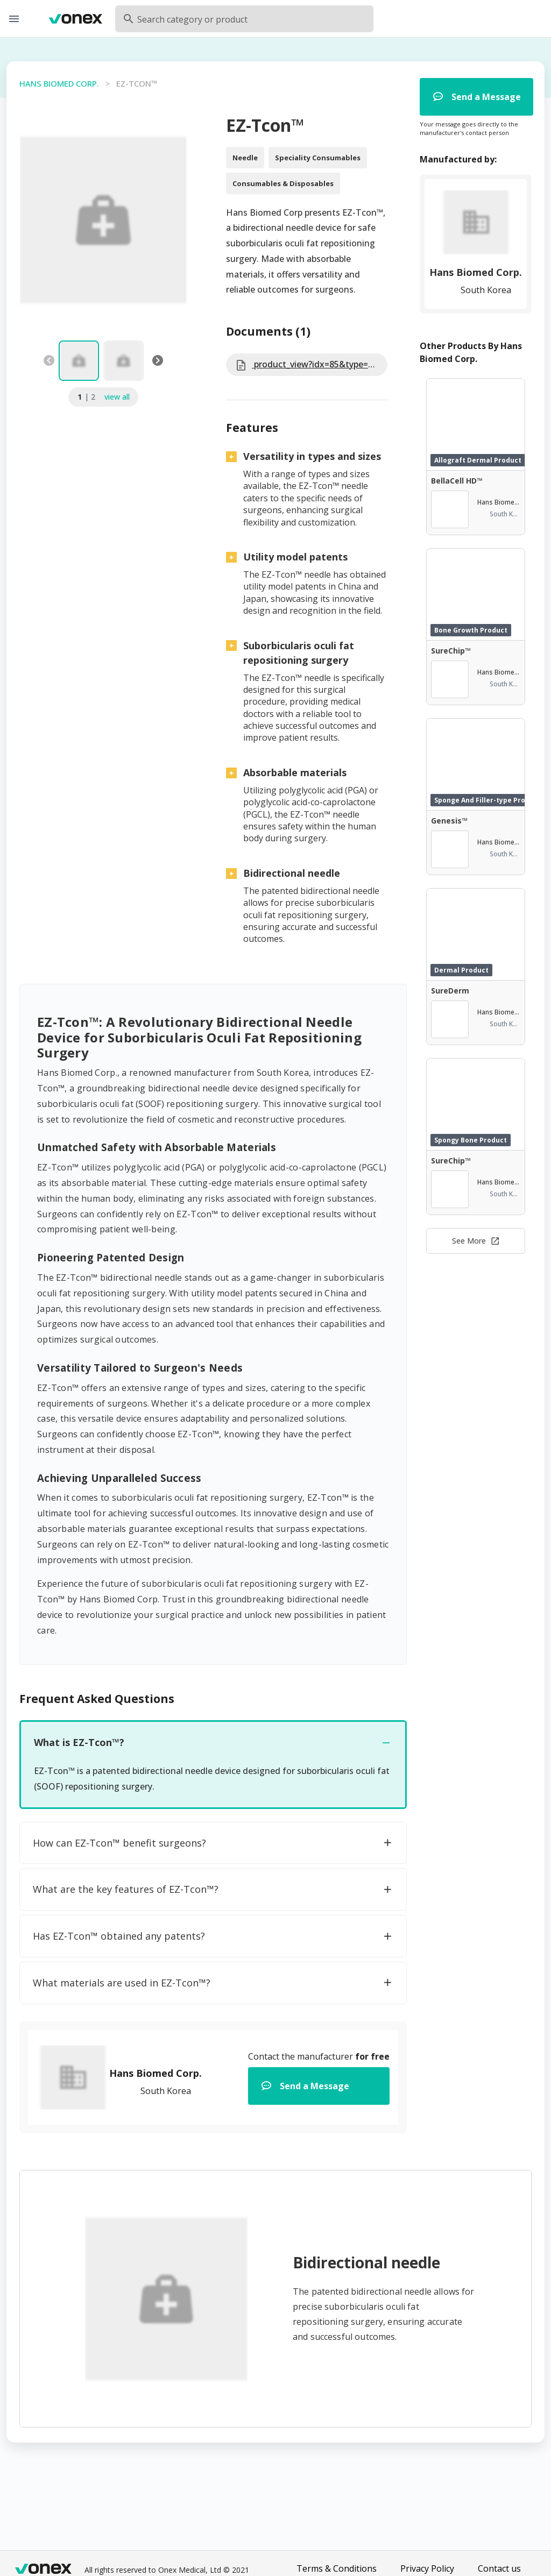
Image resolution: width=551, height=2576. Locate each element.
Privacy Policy (427, 2568)
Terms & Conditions (336, 2568)
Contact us (499, 2568)
